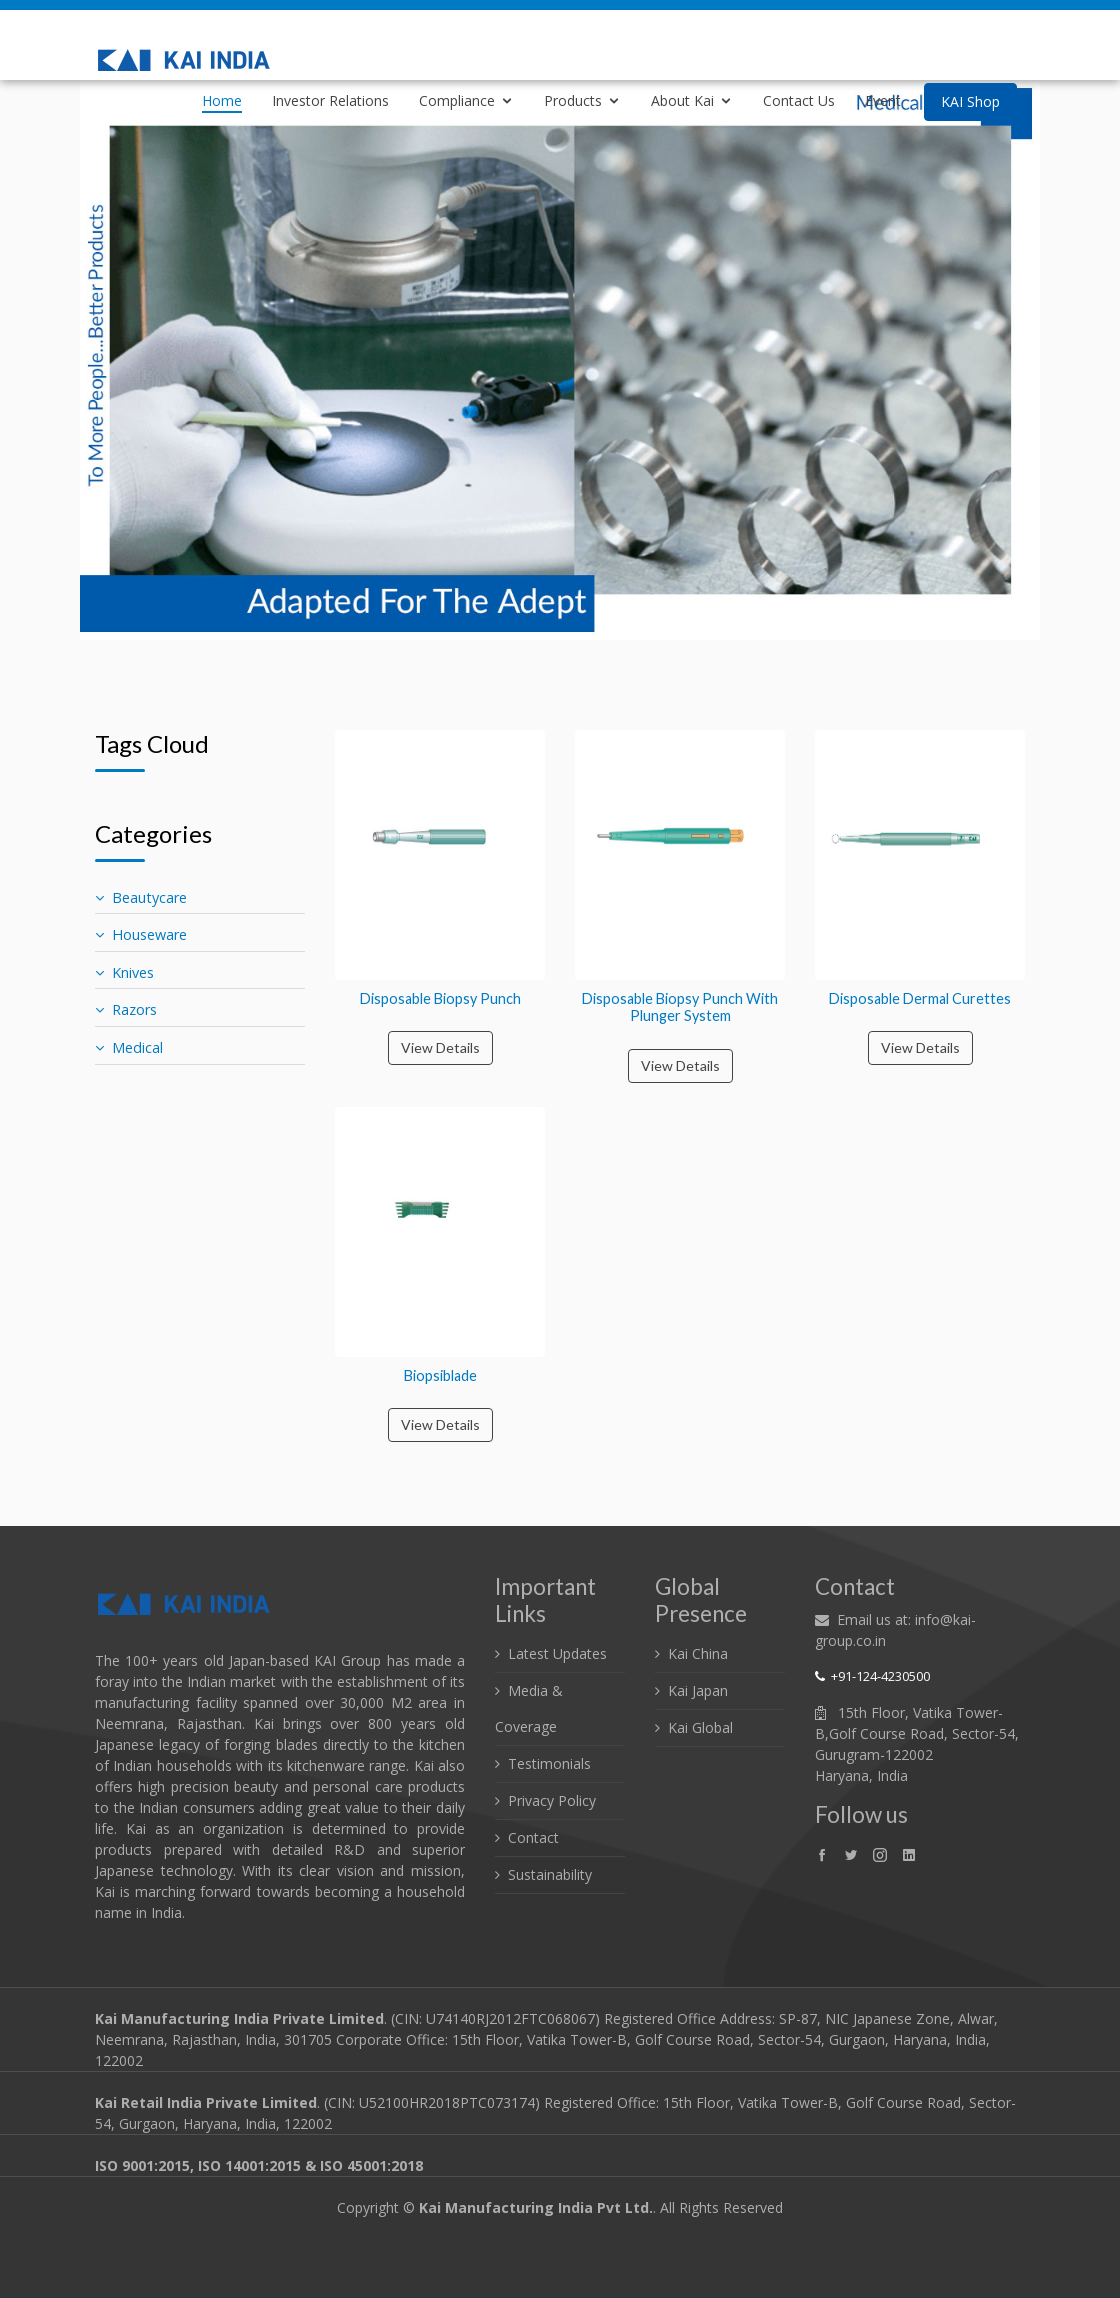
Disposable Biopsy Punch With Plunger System (680, 1007)
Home (222, 100)
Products (573, 100)
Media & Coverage (529, 1708)
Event (883, 100)
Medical (129, 1047)
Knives (124, 972)
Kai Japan (698, 1690)
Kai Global (700, 1727)
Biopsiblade (440, 1375)
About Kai (682, 100)
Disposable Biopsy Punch (440, 998)
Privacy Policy (552, 1800)
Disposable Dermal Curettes (920, 998)
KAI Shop (970, 101)
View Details (440, 1047)
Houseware (141, 934)
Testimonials (549, 1763)
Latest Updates (557, 1653)
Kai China (698, 1653)
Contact (533, 1837)
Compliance (457, 100)
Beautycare (141, 897)
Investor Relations (330, 100)
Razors (126, 1009)
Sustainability (550, 1874)
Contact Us (799, 100)
